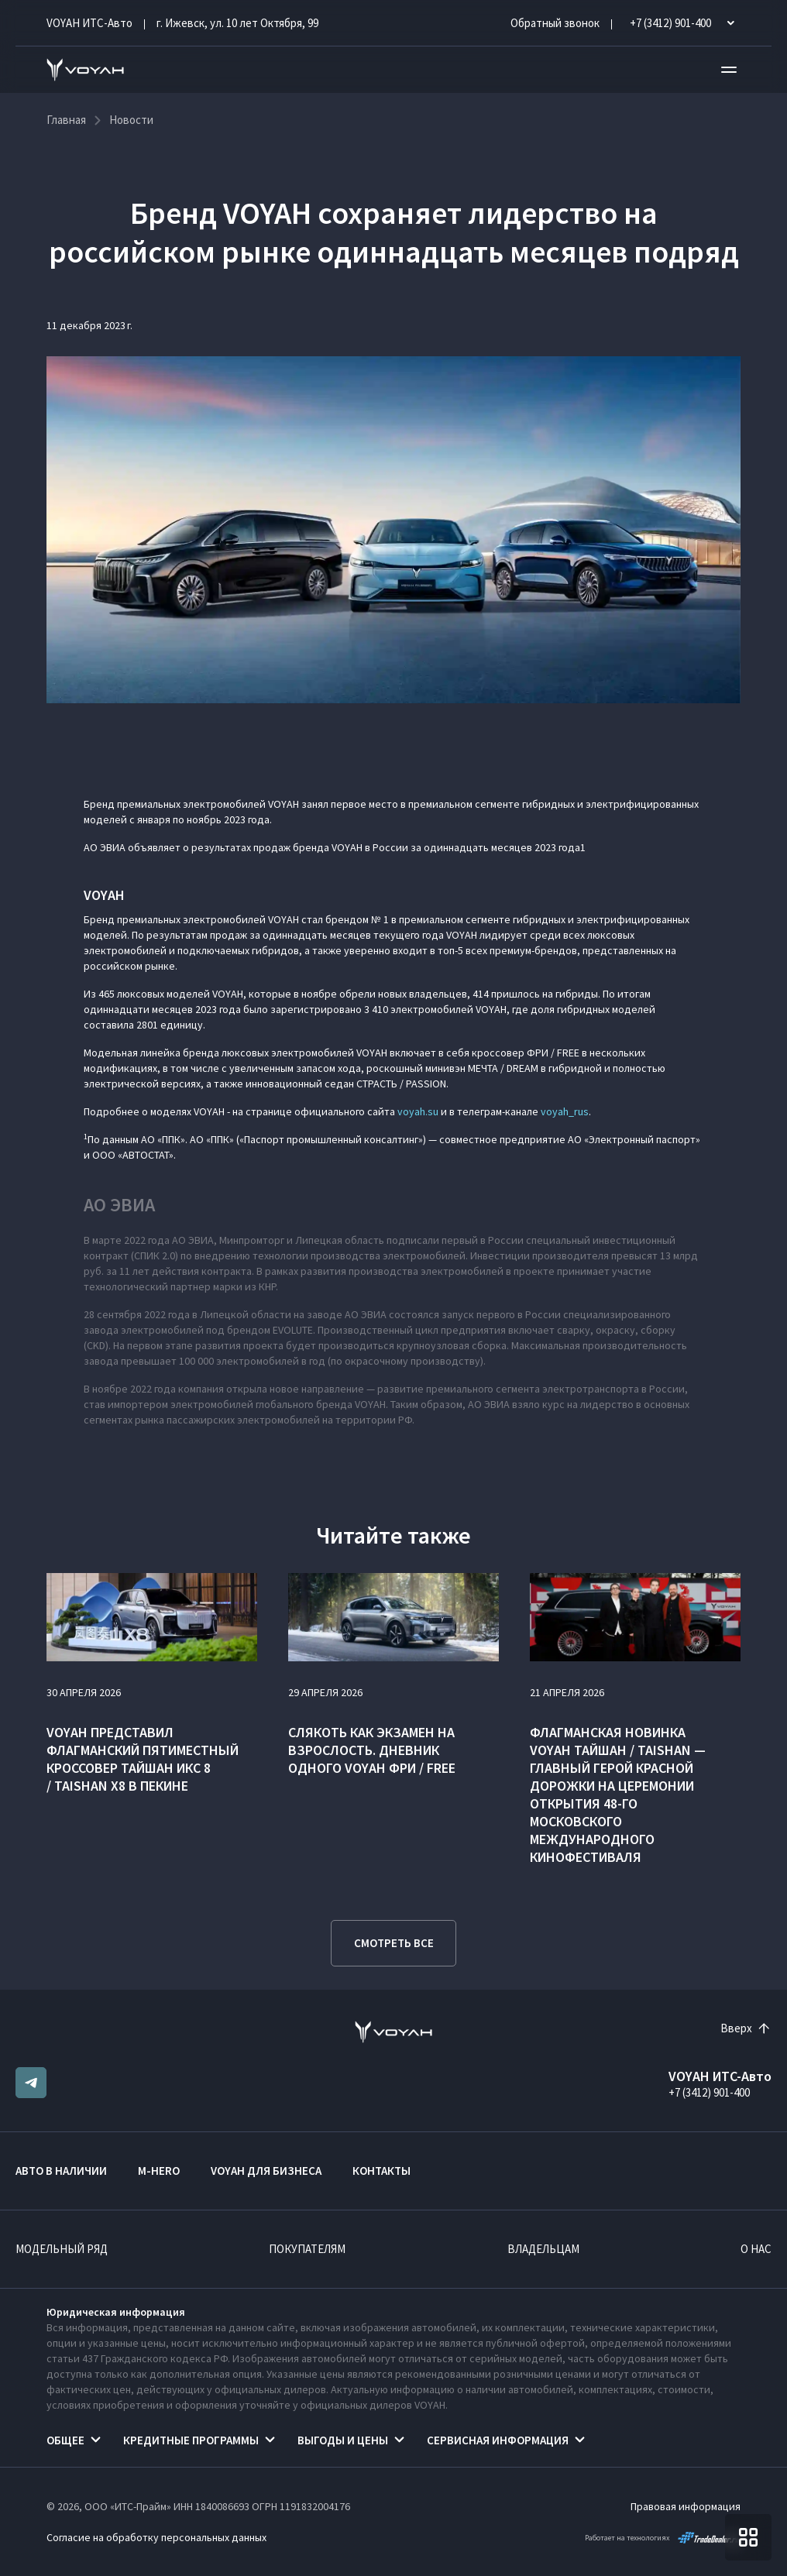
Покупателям (307, 2248)
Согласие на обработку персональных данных (156, 2537)
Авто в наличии (61, 2170)
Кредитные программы (191, 2440)
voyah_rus (565, 1111)
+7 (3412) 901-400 (709, 2092)
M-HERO (159, 2170)
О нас (756, 2248)
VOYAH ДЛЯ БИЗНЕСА (266, 2170)
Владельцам (543, 2248)
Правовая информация (686, 2506)
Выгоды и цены (342, 2440)
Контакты (381, 2170)
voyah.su (417, 1111)
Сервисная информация (498, 2440)
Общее (65, 2440)
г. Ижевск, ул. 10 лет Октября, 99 (237, 22)
